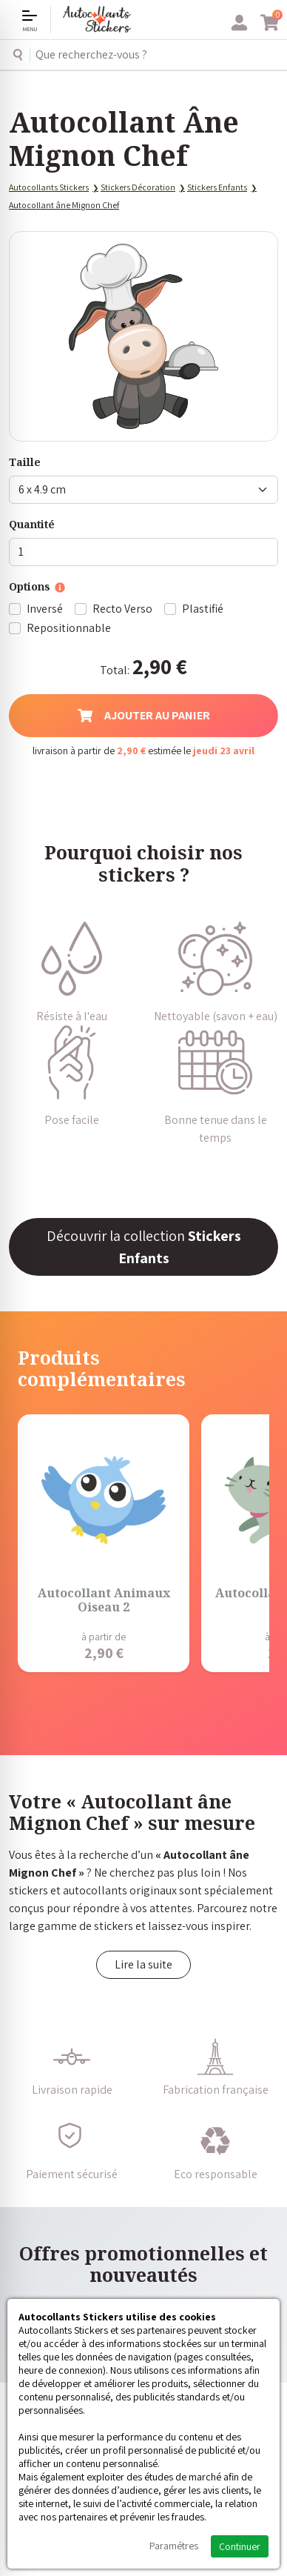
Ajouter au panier (144, 715)
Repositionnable (69, 628)
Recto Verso (122, 608)
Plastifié (202, 608)
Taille (25, 462)
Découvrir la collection (144, 1247)
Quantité (32, 524)
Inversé (45, 608)
